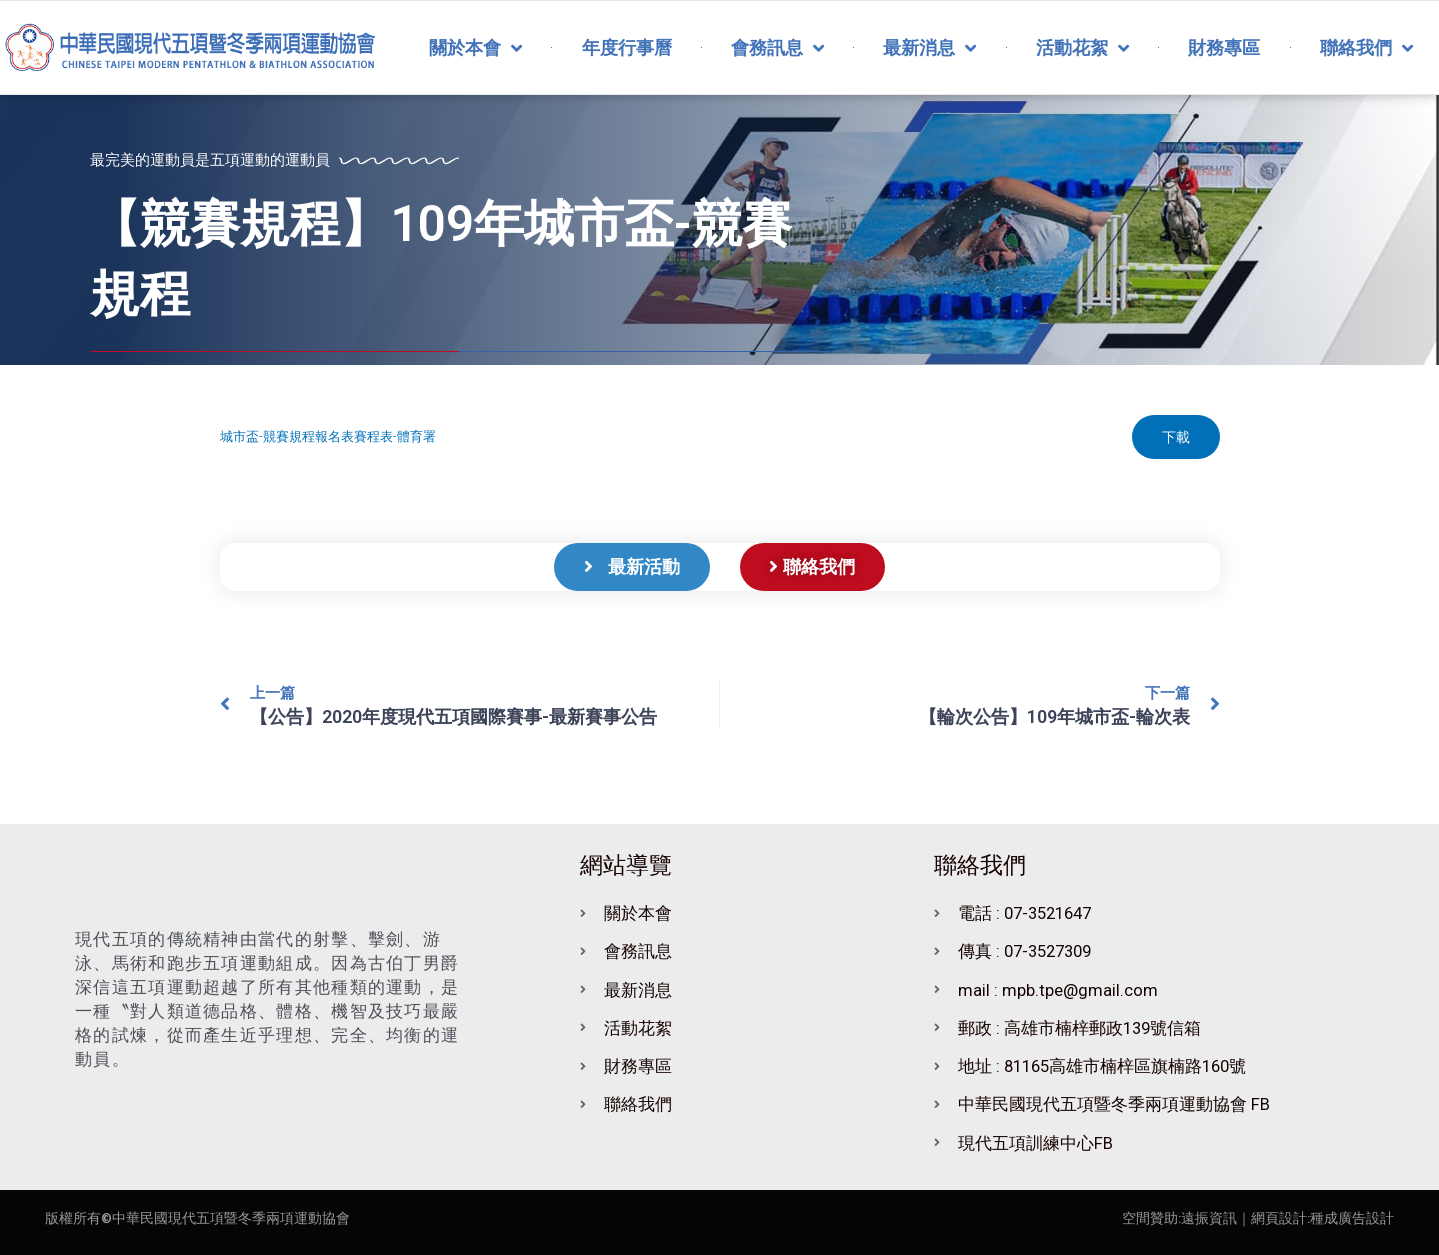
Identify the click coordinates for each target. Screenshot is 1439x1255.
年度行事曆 (627, 47)
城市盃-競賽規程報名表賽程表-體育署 (328, 436)
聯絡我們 (1366, 48)
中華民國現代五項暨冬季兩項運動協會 (231, 1218)
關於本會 (475, 48)
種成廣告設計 (1352, 1218)
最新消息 (929, 48)
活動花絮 (1082, 48)
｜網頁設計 (1272, 1218)
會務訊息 (777, 48)
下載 (1176, 437)
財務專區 (1224, 47)
